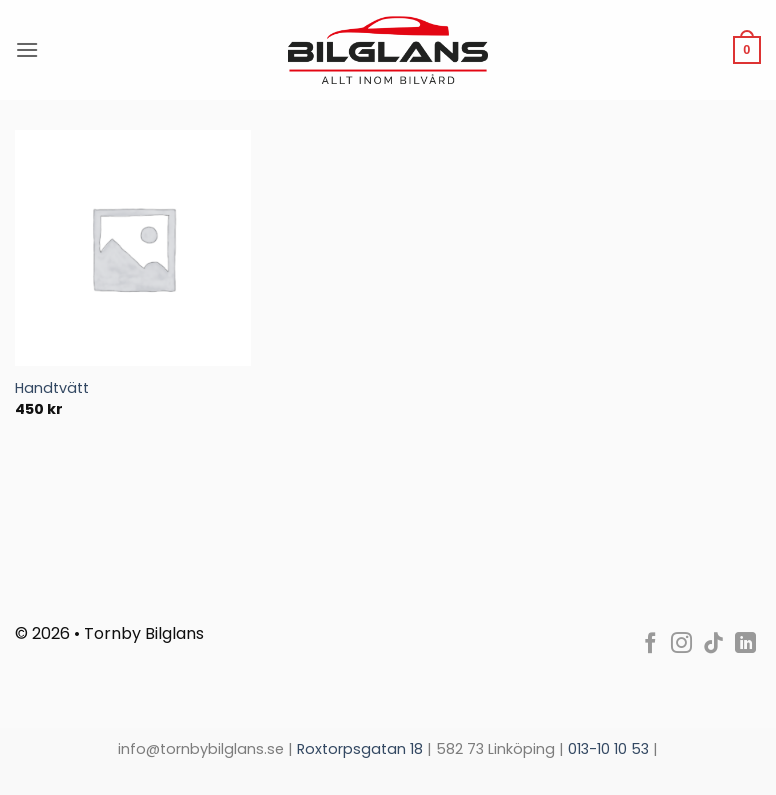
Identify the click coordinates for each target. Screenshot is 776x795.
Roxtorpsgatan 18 (362, 749)
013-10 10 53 (608, 749)
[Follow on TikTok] (713, 644)
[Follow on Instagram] (681, 644)
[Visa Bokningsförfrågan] (747, 50)
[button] (27, 49)
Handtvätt (52, 388)
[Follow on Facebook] (650, 644)
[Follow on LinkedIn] (745, 644)
